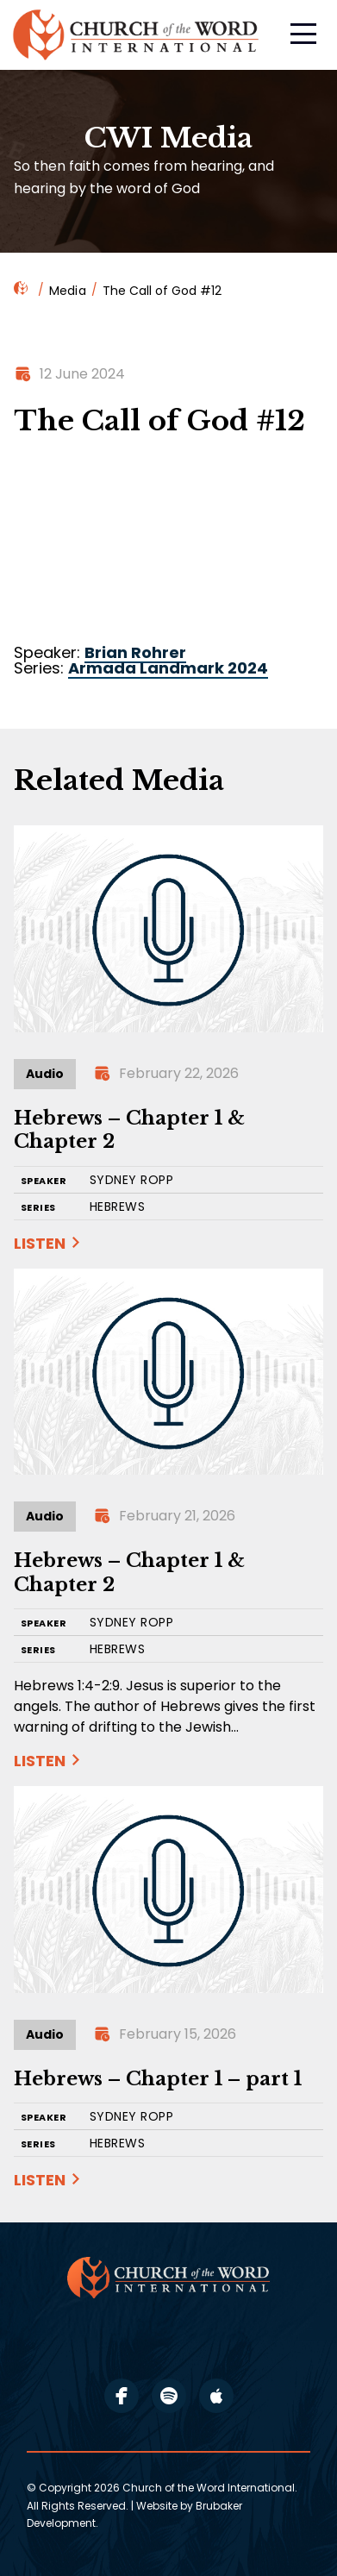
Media (67, 290)
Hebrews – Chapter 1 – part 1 (158, 2078)
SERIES (38, 1208)
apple (216, 2396)
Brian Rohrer (135, 652)
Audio (45, 1073)
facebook (121, 2396)
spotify (169, 2396)
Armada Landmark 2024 (168, 668)
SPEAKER (44, 1181)
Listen (40, 1243)
